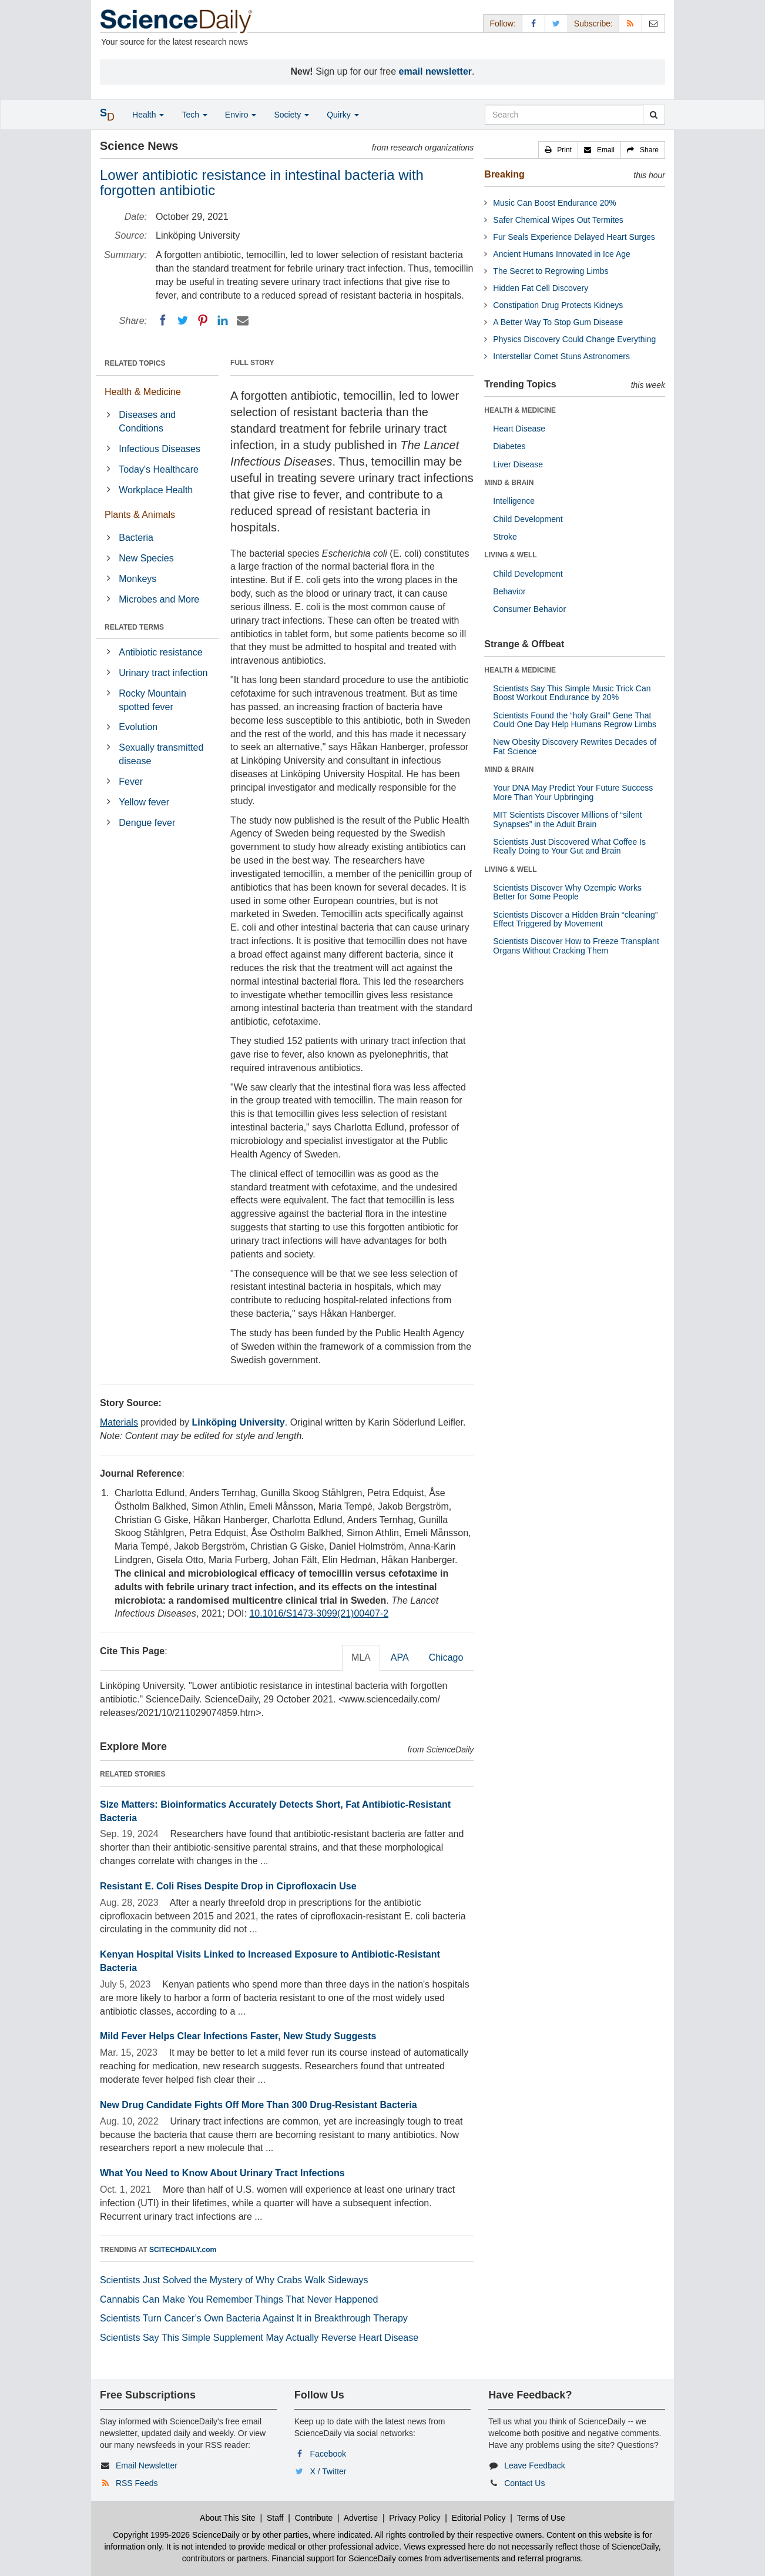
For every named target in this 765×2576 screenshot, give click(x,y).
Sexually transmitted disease (161, 754)
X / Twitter (328, 2471)
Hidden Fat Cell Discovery (540, 288)
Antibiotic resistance (160, 652)
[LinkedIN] (223, 320)
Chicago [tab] (446, 1657)
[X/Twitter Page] (556, 23)
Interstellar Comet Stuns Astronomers (561, 356)
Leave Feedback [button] (534, 2465)
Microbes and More (159, 599)
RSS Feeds (137, 2483)
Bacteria (136, 538)
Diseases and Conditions (147, 421)
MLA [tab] (361, 1657)
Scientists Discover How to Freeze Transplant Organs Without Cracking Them (576, 945)
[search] (653, 115)
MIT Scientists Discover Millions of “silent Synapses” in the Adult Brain (567, 819)
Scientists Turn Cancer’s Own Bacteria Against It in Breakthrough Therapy (254, 2318)
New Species (146, 558)
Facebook (328, 2453)
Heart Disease (519, 428)
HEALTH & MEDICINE (520, 410)
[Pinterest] (203, 320)
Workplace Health (156, 490)
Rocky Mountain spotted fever (152, 700)
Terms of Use (540, 2518)
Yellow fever (144, 802)
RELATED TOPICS (135, 363)
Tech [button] (194, 114)
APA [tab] (400, 1657)
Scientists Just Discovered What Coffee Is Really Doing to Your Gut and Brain (569, 846)
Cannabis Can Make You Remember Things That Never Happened (239, 2299)
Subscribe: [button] (593, 23)
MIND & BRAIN (509, 483)
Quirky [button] (342, 114)
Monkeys (137, 579)
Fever (131, 782)
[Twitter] (183, 320)
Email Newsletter (146, 2465)
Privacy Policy (414, 2518)
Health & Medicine (143, 392)
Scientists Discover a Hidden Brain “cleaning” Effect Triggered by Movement (575, 919)
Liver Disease (518, 464)
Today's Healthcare (159, 469)
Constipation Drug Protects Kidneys (558, 305)
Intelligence (514, 501)
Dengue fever (147, 823)
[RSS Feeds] (630, 23)
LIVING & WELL (510, 555)
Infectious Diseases (159, 449)
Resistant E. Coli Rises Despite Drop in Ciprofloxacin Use (228, 1886)
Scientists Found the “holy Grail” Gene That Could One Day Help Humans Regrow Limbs (574, 720)
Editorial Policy (479, 2518)
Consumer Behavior (529, 609)
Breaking (504, 174)
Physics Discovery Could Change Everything (574, 339)
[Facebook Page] (533, 23)
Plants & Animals (140, 515)
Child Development (527, 519)
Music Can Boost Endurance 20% (554, 203)
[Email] (243, 320)
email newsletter (435, 71)
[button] (558, 150)
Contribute (314, 2518)
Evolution (138, 727)
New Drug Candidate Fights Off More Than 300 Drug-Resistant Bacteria (258, 2105)
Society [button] (291, 114)
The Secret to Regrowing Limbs (550, 271)
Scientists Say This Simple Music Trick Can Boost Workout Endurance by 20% (571, 693)
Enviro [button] (241, 114)
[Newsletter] (653, 23)
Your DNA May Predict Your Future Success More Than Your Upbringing (573, 792)
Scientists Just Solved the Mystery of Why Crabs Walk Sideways (234, 2280)
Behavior (509, 591)
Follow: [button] (502, 23)
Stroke (504, 536)
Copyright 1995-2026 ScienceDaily (176, 2535)
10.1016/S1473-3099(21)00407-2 (318, 1613)
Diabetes (509, 446)
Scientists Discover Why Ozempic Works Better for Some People (567, 892)
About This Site (228, 2518)
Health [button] (148, 114)
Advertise (361, 2518)
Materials (119, 1422)
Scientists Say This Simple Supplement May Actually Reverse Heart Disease (259, 2338)
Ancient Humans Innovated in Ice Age (561, 254)
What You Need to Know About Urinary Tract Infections (222, 2173)
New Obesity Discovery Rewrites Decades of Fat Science (574, 746)
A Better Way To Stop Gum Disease (558, 322)
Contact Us (524, 2483)
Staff (275, 2518)
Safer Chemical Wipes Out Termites (558, 220)
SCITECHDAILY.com (182, 2250)
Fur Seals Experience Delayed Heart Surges (574, 237)
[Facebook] (163, 320)
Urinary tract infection (163, 673)
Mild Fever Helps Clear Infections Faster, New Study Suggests (238, 2036)
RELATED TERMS (134, 627)
